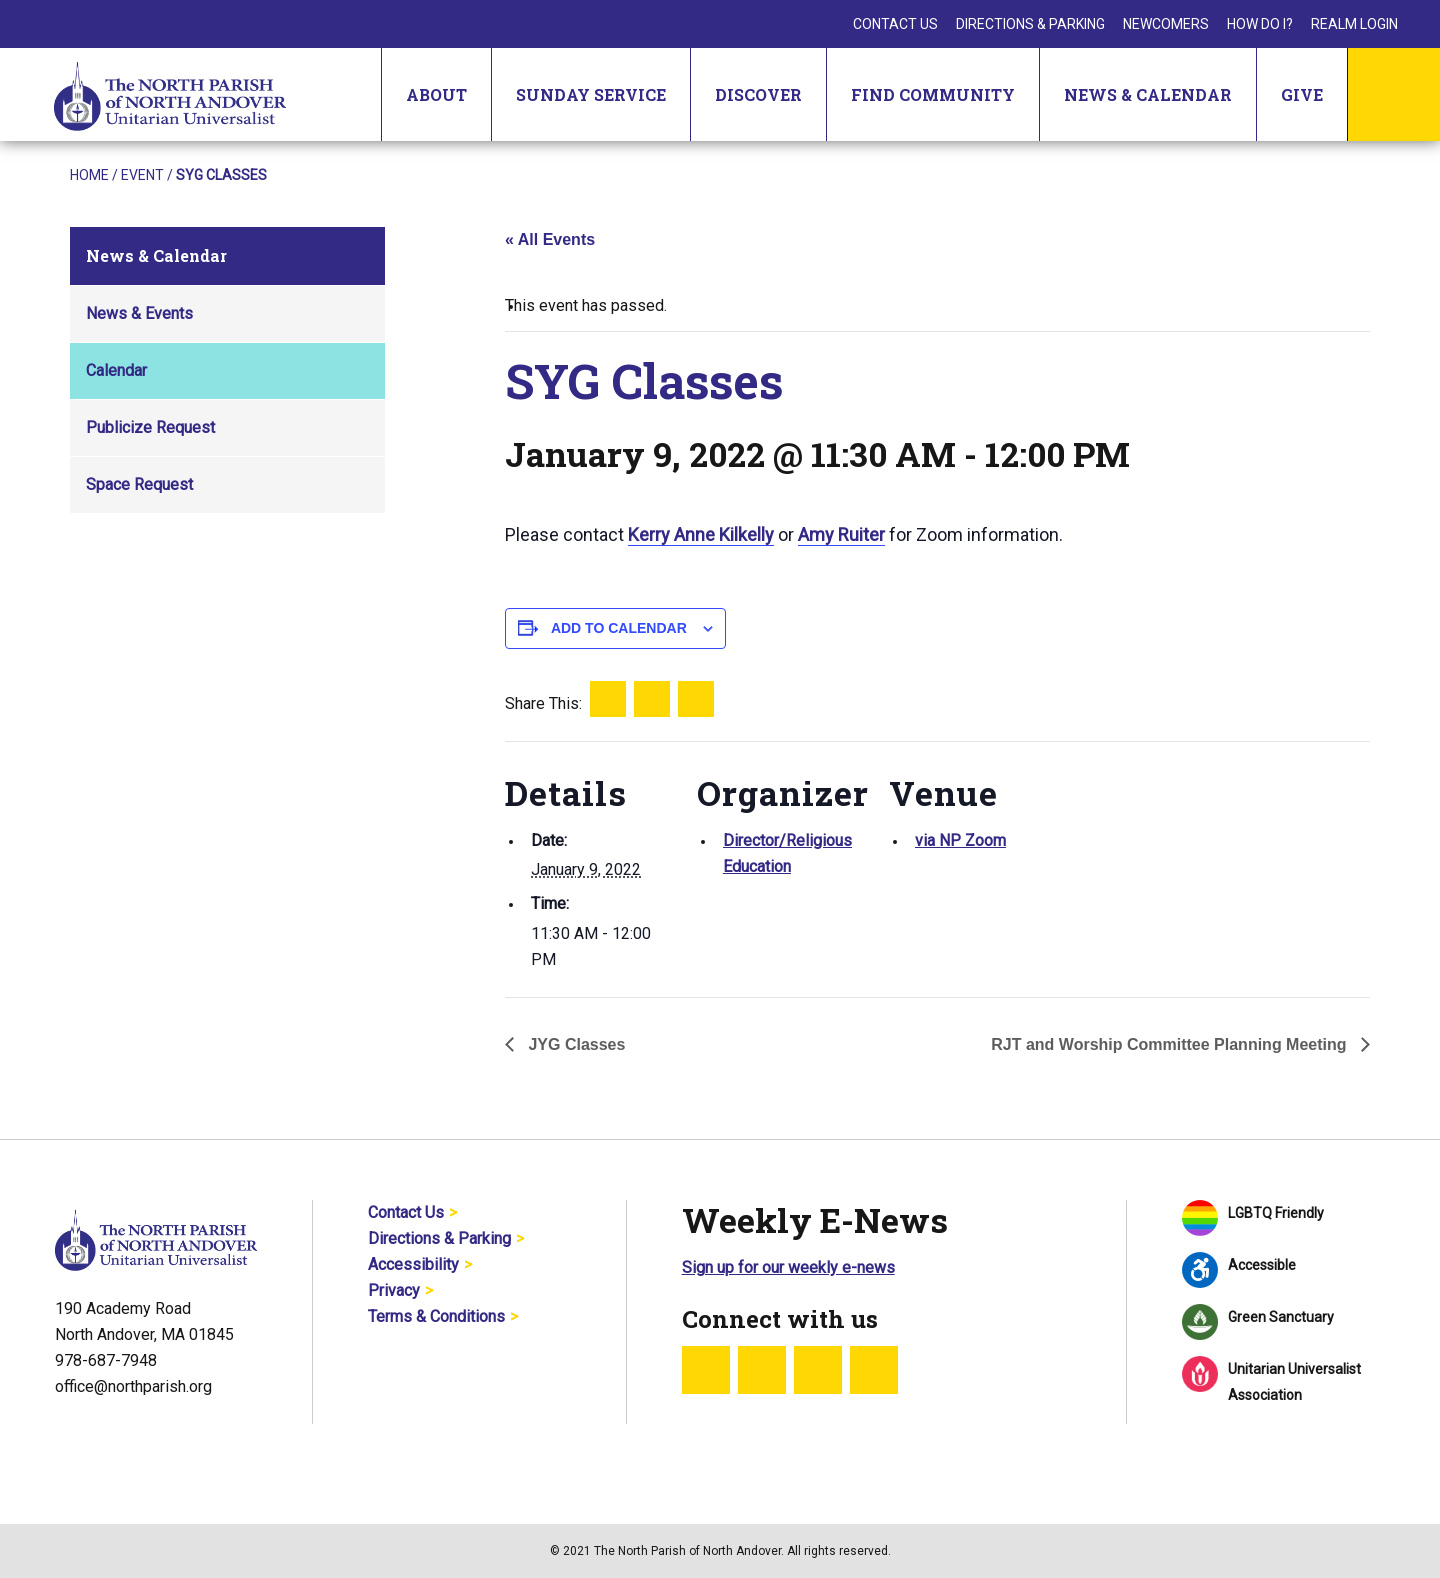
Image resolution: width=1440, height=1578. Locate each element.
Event (142, 175)
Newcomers (1166, 24)
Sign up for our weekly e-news (788, 1267)
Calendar (116, 370)
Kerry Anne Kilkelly (701, 534)
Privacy (394, 1290)
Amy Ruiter (841, 534)
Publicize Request (150, 427)
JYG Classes (574, 1044)
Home (89, 175)
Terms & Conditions (436, 1316)
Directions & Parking (1030, 24)
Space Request (139, 484)
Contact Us (895, 24)
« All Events (550, 239)
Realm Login (1354, 24)
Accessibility (413, 1264)
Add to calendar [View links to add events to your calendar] (619, 628)
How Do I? (1260, 24)
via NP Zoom (960, 840)
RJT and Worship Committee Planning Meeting (1171, 1044)
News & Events (139, 313)
